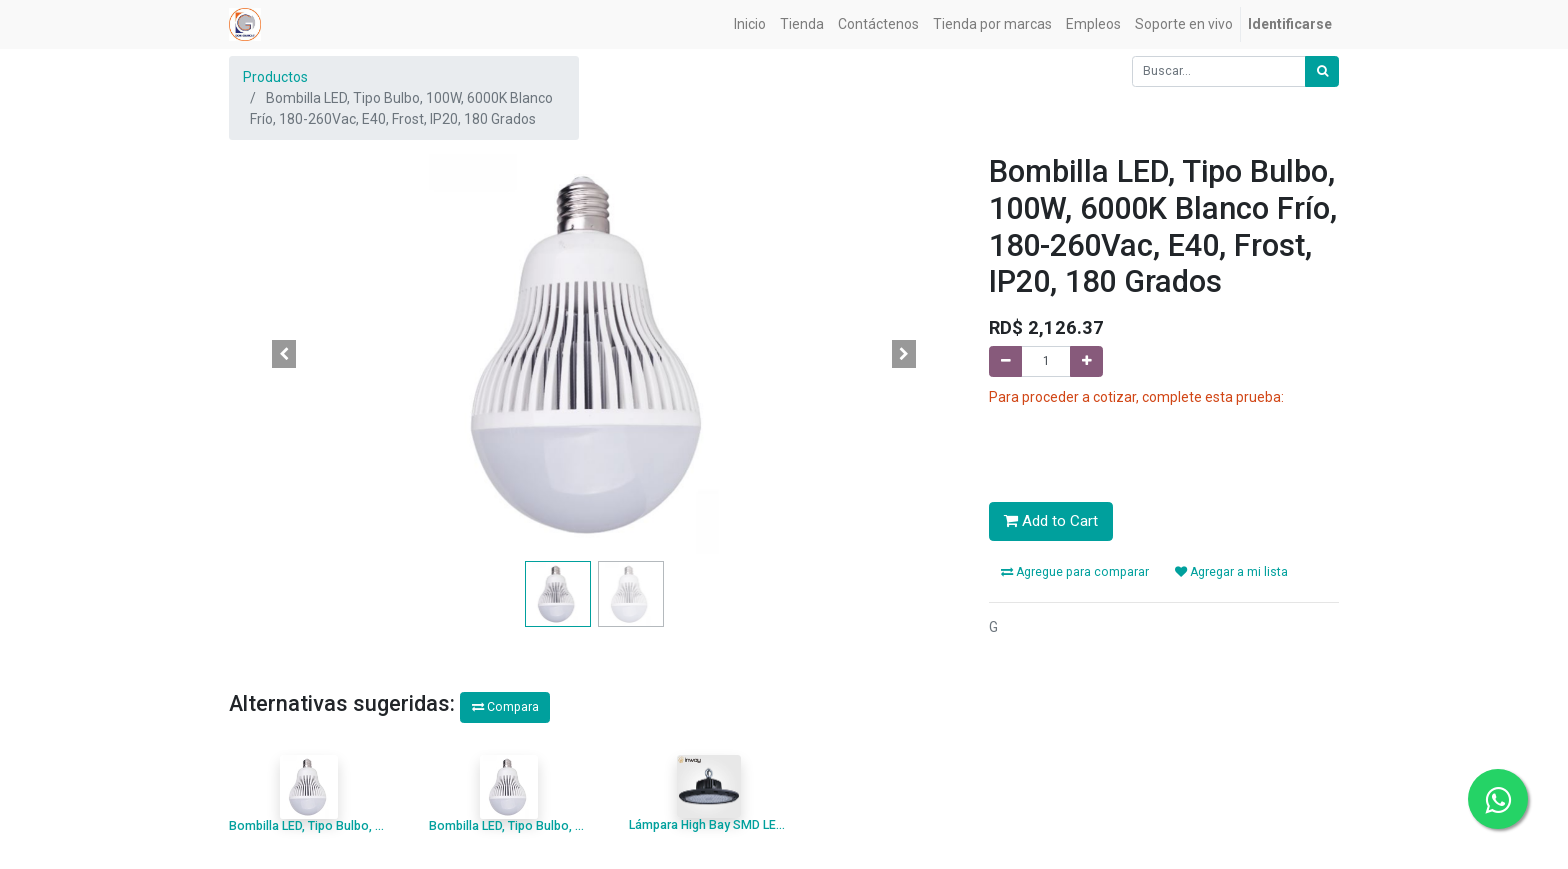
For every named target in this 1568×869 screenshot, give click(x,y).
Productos (275, 77)
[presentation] (1141, 447)
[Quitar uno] (1005, 361)
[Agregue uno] (1086, 361)
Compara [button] (505, 707)
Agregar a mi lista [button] (1231, 572)
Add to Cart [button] (1051, 521)
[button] (284, 354)
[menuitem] (750, 24)
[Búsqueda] (1322, 71)
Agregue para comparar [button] (1075, 572)
